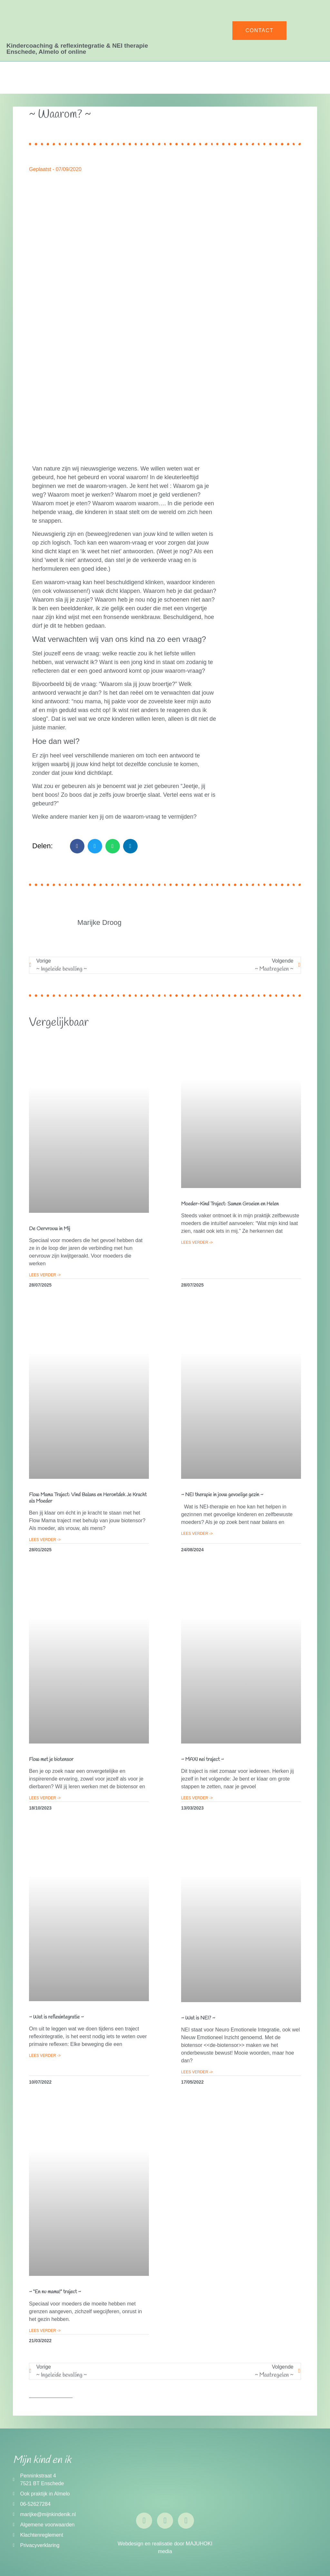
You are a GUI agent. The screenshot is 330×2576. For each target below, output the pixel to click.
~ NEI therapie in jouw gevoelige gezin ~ (222, 1494)
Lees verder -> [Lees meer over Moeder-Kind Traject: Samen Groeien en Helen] (197, 1242)
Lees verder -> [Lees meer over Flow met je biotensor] (45, 1798)
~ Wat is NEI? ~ (198, 2018)
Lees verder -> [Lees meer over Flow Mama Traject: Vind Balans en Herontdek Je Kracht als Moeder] (45, 1539)
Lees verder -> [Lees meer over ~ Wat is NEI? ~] (197, 2072)
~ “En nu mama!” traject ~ (55, 2291)
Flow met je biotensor (51, 1759)
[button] (77, 846)
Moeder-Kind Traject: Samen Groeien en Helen (230, 1204)
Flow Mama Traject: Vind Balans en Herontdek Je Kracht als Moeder (88, 1497)
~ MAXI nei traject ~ (202, 1759)
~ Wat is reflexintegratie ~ (56, 2017)
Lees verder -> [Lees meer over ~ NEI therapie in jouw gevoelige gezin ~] (197, 1533)
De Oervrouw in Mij (49, 1228)
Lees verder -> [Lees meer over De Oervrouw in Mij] (45, 1275)
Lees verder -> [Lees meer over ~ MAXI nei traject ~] (197, 1798)
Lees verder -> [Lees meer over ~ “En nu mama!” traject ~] (45, 2330)
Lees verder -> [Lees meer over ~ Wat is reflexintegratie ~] (45, 2055)
